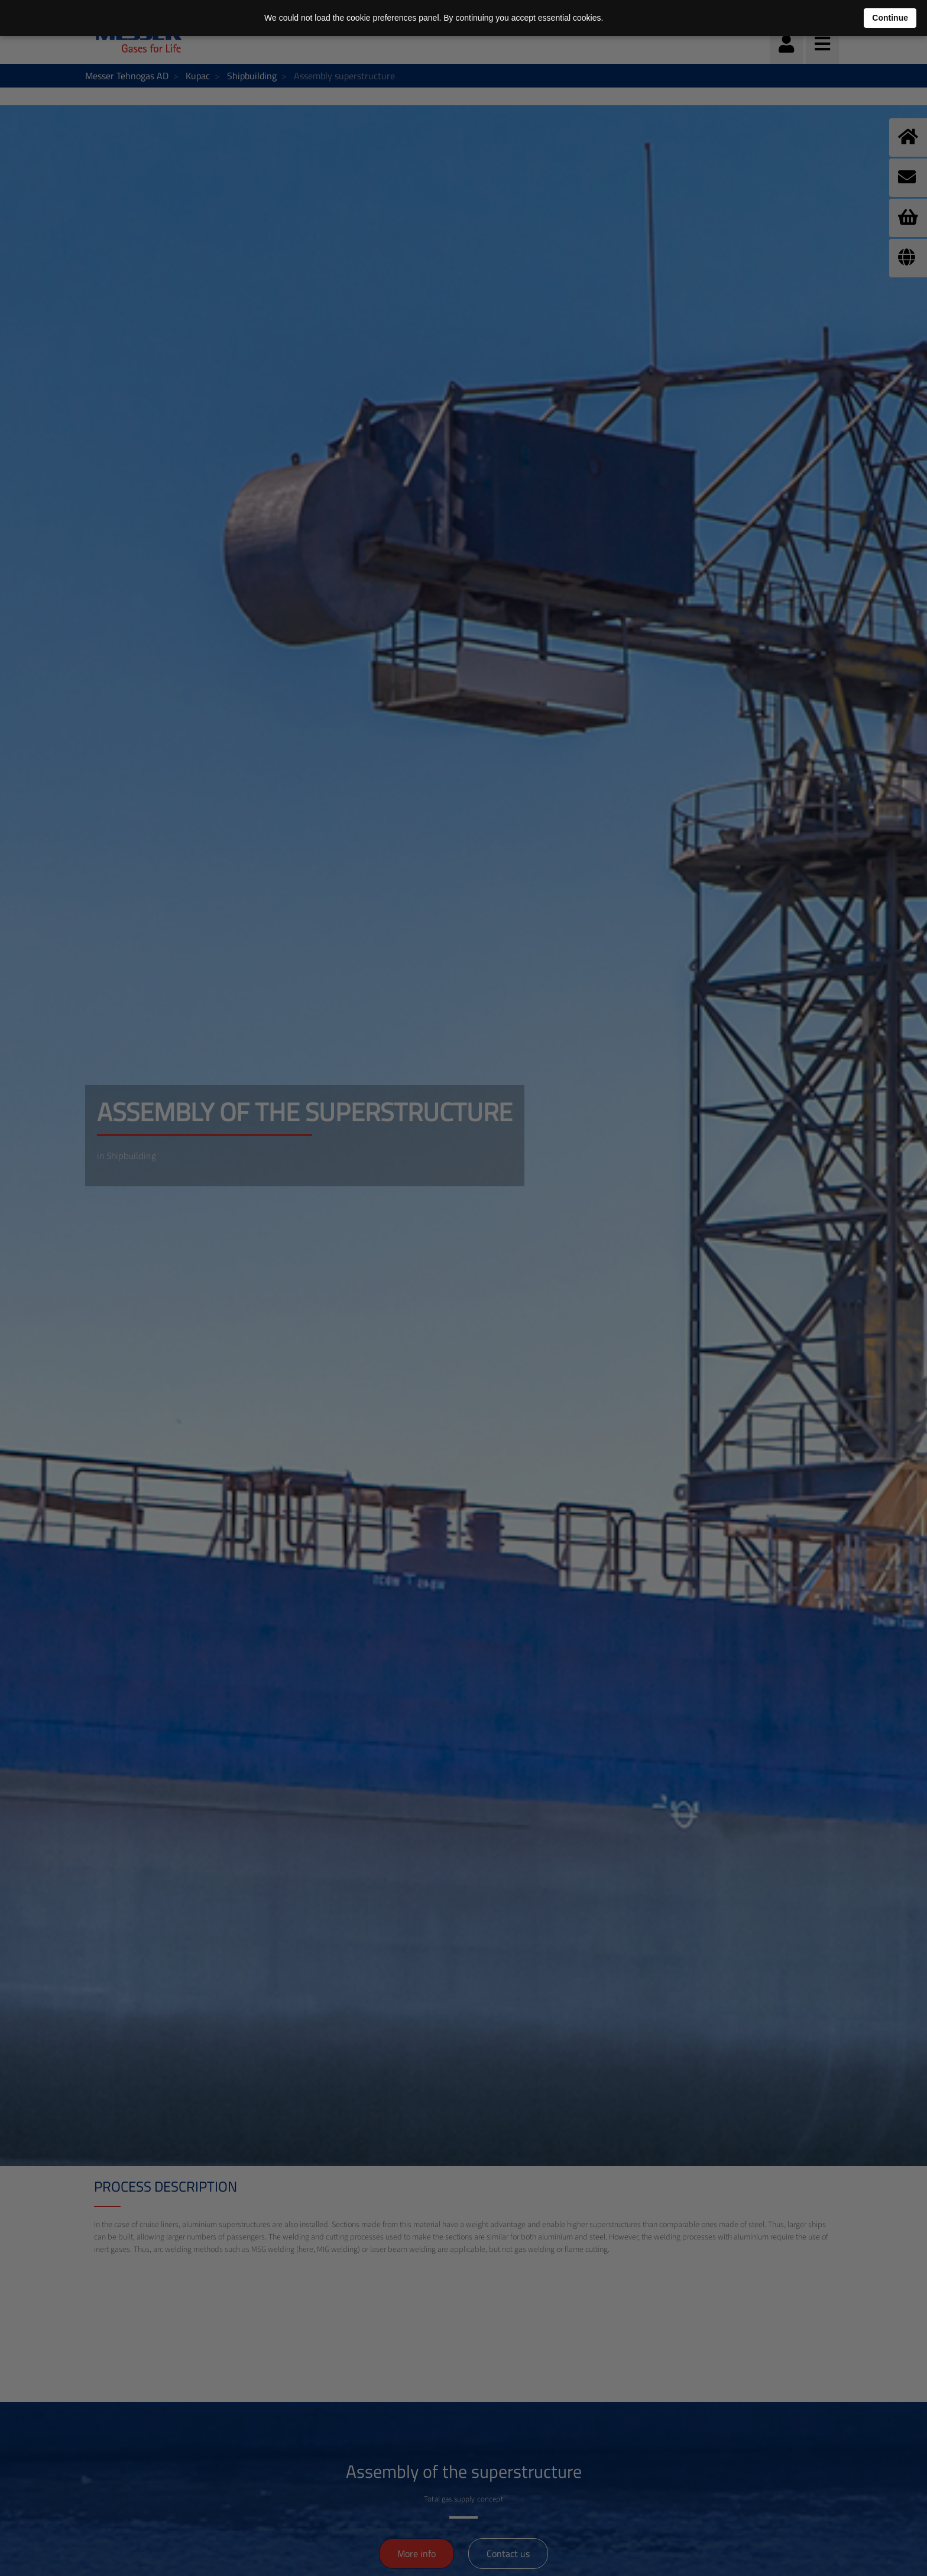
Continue (890, 17)
